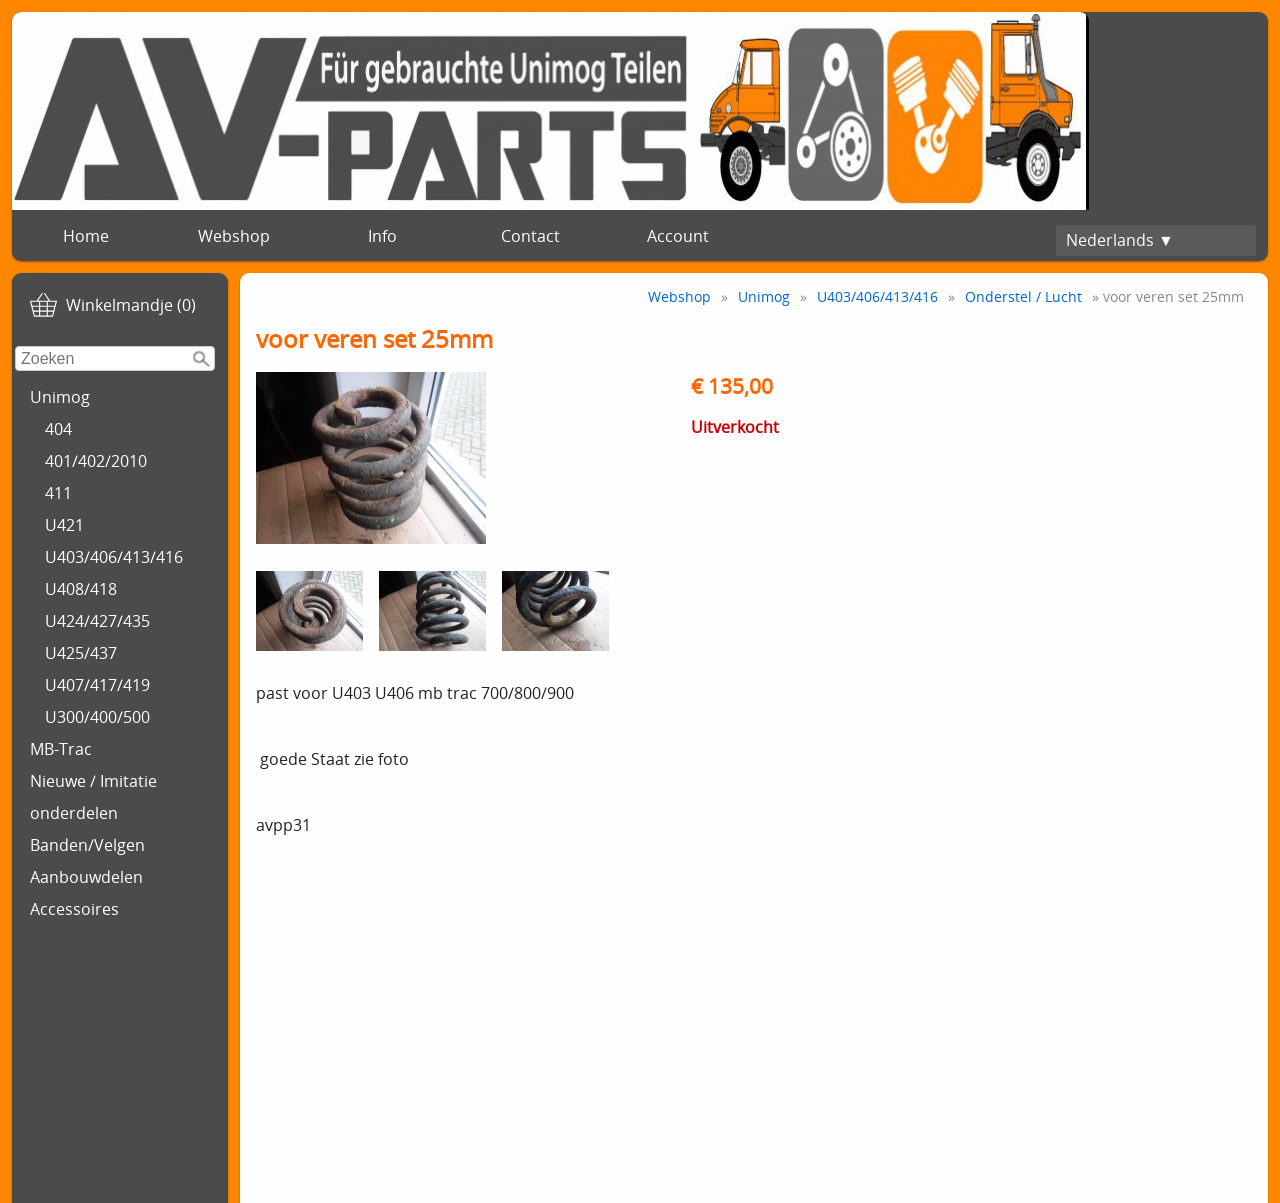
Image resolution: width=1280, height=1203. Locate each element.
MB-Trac (61, 749)
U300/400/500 (97, 717)
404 (58, 429)
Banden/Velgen (87, 845)
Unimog (60, 397)
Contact (530, 236)
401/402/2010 (96, 461)
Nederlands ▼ (1120, 240)
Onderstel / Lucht (1023, 296)
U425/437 (81, 653)
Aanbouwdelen (86, 877)
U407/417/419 (97, 685)
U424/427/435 (97, 621)
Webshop (234, 236)
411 (58, 493)
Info (382, 236)
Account (678, 236)
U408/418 (81, 589)
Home (86, 236)
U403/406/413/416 (114, 557)
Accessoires (74, 909)
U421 (64, 525)
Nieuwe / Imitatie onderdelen (93, 797)
